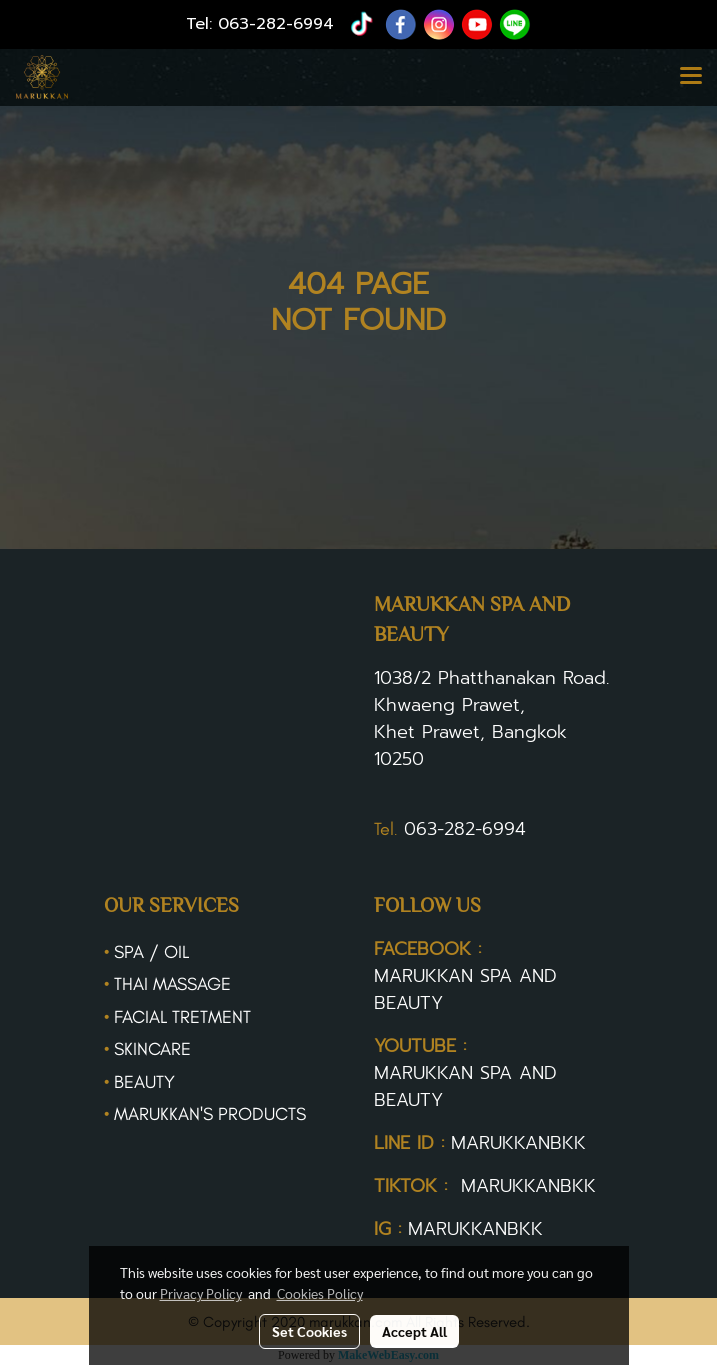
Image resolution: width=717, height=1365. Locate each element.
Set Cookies (309, 1331)
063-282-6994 (276, 24)
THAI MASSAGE (172, 984)
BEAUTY (144, 1082)
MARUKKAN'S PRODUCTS (210, 1114)
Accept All (414, 1331)
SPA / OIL (151, 952)
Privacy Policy (201, 1293)
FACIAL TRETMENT (182, 1017)
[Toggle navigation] (691, 77)
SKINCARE (152, 1049)
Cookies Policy (320, 1293)
